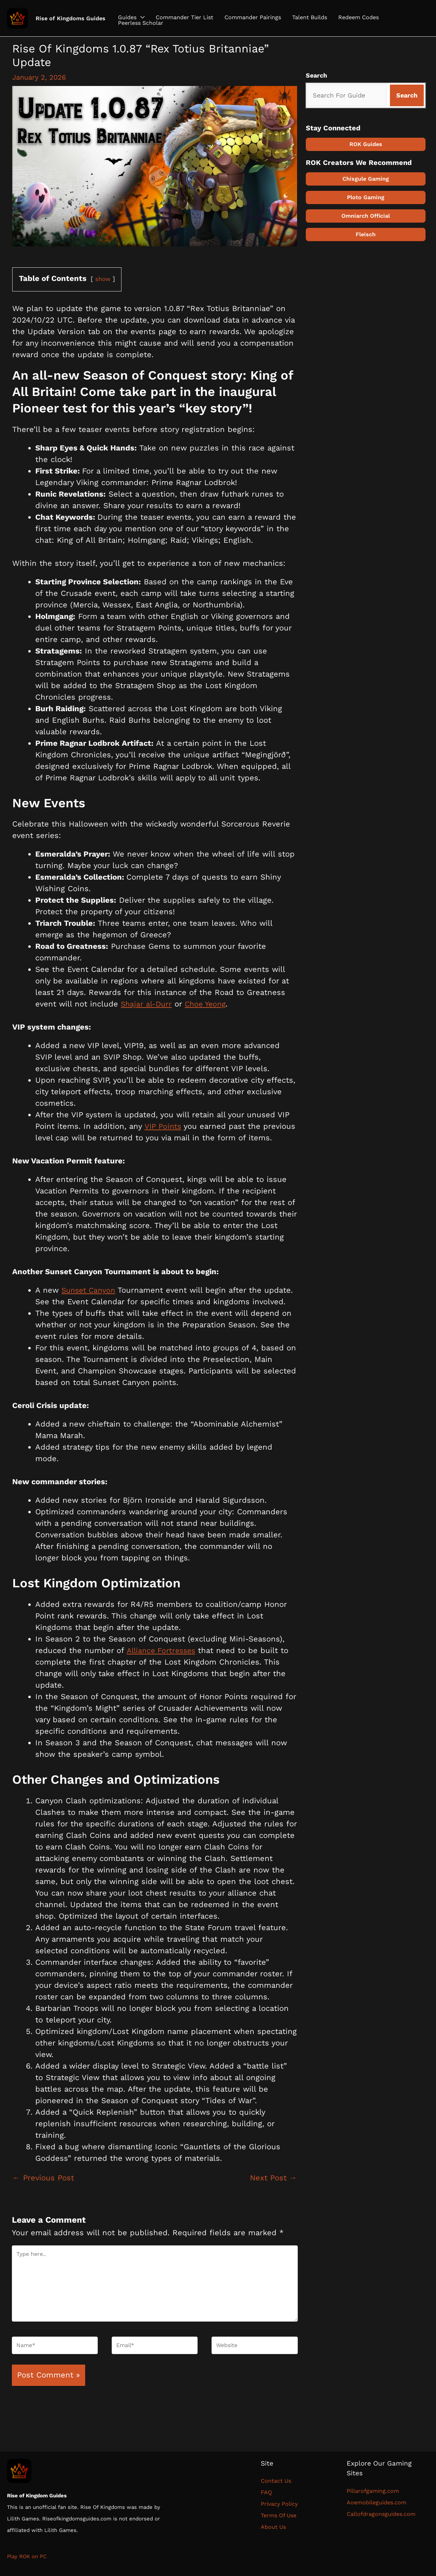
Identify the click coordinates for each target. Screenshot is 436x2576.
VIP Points (163, 1126)
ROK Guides (365, 143)
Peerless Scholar (140, 23)
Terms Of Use (278, 2515)
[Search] (407, 95)
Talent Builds (309, 17)
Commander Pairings (252, 17)
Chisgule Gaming (365, 178)
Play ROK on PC (26, 2556)
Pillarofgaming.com (373, 2490)
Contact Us (278, 2480)
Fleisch (366, 234)
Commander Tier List (184, 17)
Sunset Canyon (89, 1290)
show (103, 278)
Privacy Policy (279, 2504)
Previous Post (43, 2177)
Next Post (273, 2177)
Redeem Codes (358, 17)
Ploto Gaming (365, 197)
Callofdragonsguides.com (381, 2513)
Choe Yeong (208, 1004)
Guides (127, 17)
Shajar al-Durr (147, 1004)
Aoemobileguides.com (376, 2502)
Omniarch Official (365, 215)
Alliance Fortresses (162, 1650)
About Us (273, 2527)
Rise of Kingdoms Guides (70, 18)
